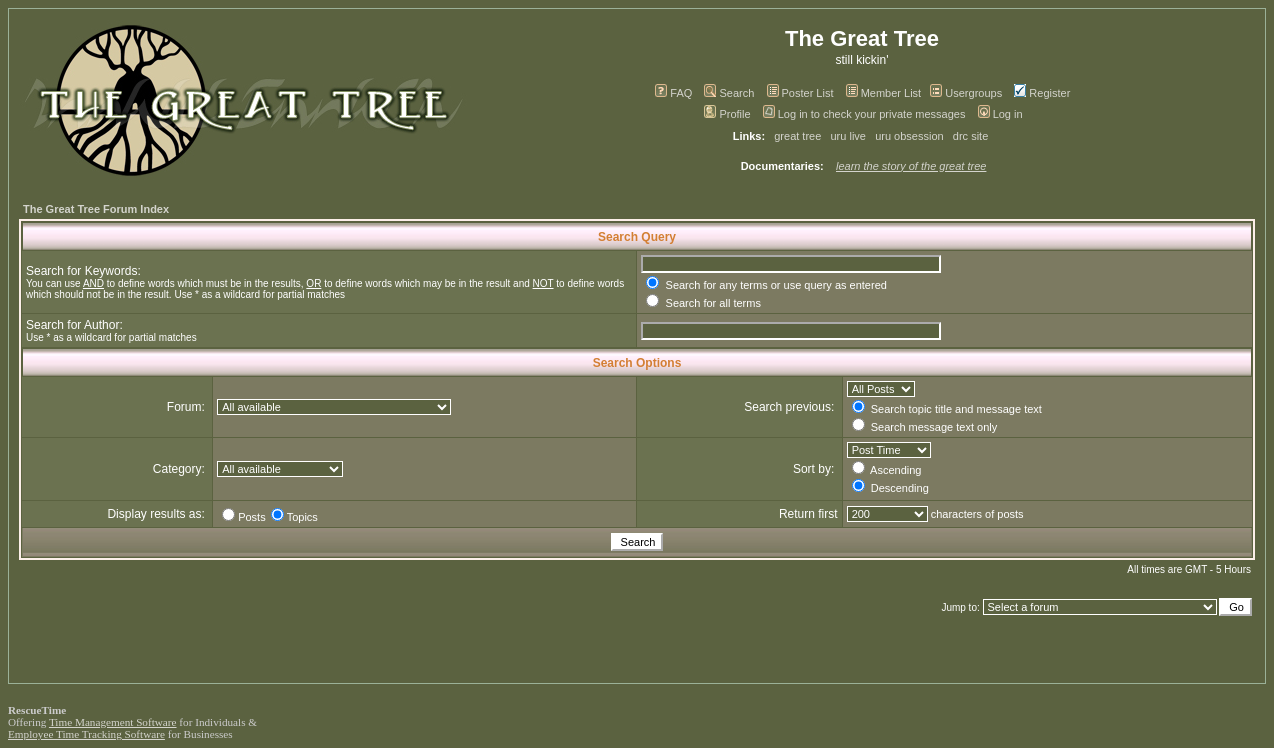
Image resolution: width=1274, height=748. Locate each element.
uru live (848, 136)
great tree (797, 136)
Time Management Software (113, 722)
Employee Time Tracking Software (86, 734)
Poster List (800, 93)
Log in (1000, 114)
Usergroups (966, 93)
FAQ (673, 93)
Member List (884, 93)
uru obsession (909, 136)
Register (1042, 93)
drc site (970, 136)
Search (729, 93)
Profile (727, 114)
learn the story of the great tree (911, 166)
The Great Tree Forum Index (96, 209)
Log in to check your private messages (864, 114)
